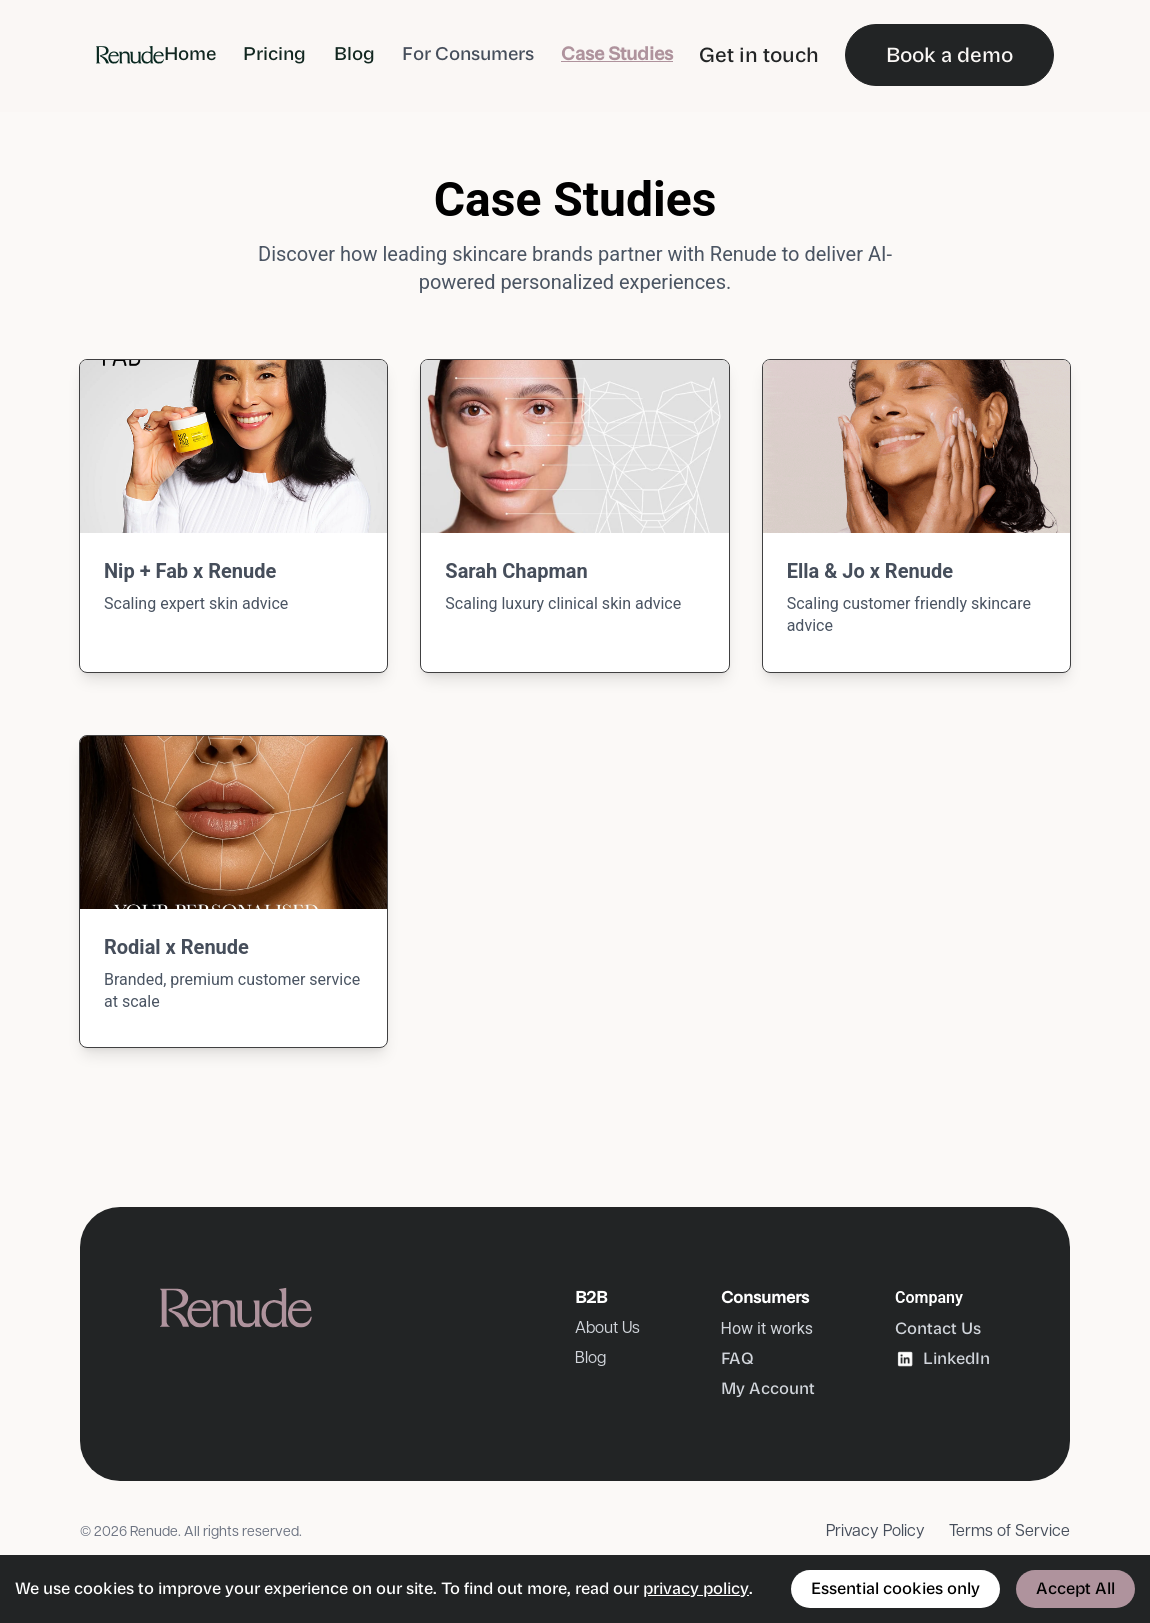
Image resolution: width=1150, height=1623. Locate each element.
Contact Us (938, 1328)
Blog (354, 54)
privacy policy (696, 1588)
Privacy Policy (875, 1531)
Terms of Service (1009, 1531)
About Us (607, 1328)
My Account (768, 1388)
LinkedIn (942, 1359)
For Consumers (468, 54)
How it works (767, 1328)
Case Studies (617, 54)
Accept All (1075, 1588)
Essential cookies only (895, 1588)
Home (190, 54)
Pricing (274, 54)
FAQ (737, 1358)
